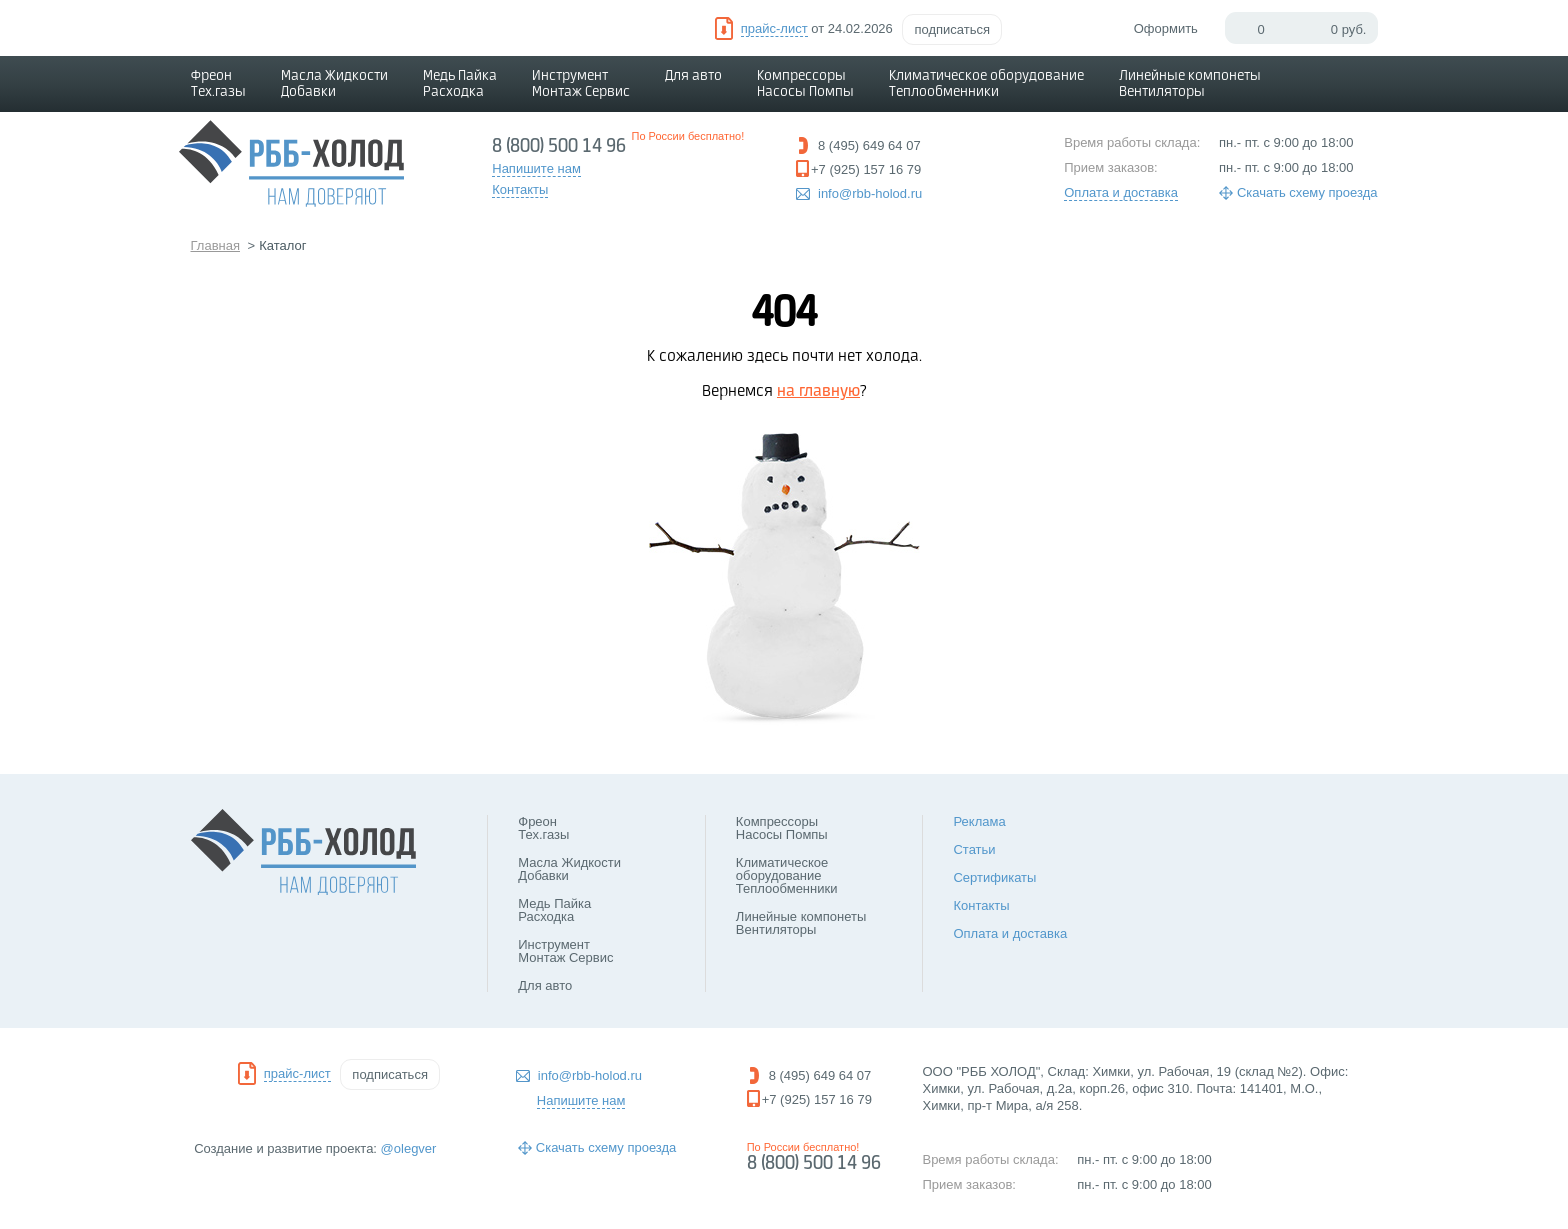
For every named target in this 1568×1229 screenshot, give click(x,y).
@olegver (409, 1148)
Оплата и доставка (1121, 192)
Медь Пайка (460, 84)
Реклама (979, 821)
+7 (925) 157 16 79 (866, 169)
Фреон (218, 84)
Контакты (981, 905)
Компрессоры (805, 84)
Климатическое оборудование (986, 84)
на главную (818, 391)
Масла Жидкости (334, 84)
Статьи (974, 849)
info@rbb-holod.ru (870, 193)
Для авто (693, 76)
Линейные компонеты (1190, 84)
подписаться (952, 29)
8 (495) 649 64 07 (869, 145)
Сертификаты (994, 877)
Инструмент (581, 84)
